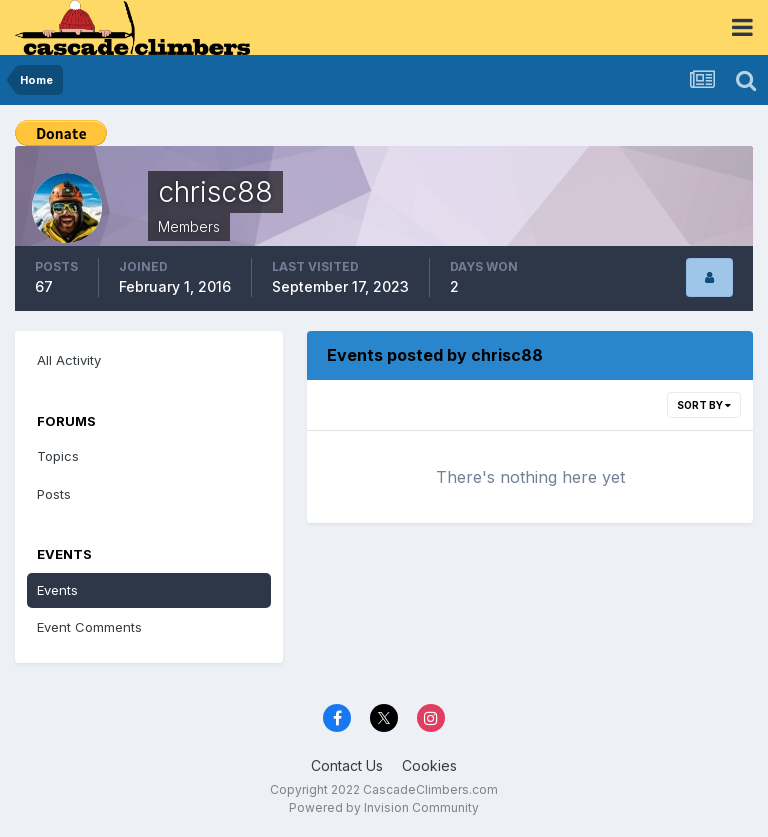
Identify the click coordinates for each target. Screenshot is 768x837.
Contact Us (347, 765)
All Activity (69, 360)
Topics (58, 456)
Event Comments (89, 627)
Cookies (429, 765)
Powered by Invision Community (384, 807)
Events (57, 590)
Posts (54, 494)
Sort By (704, 405)
